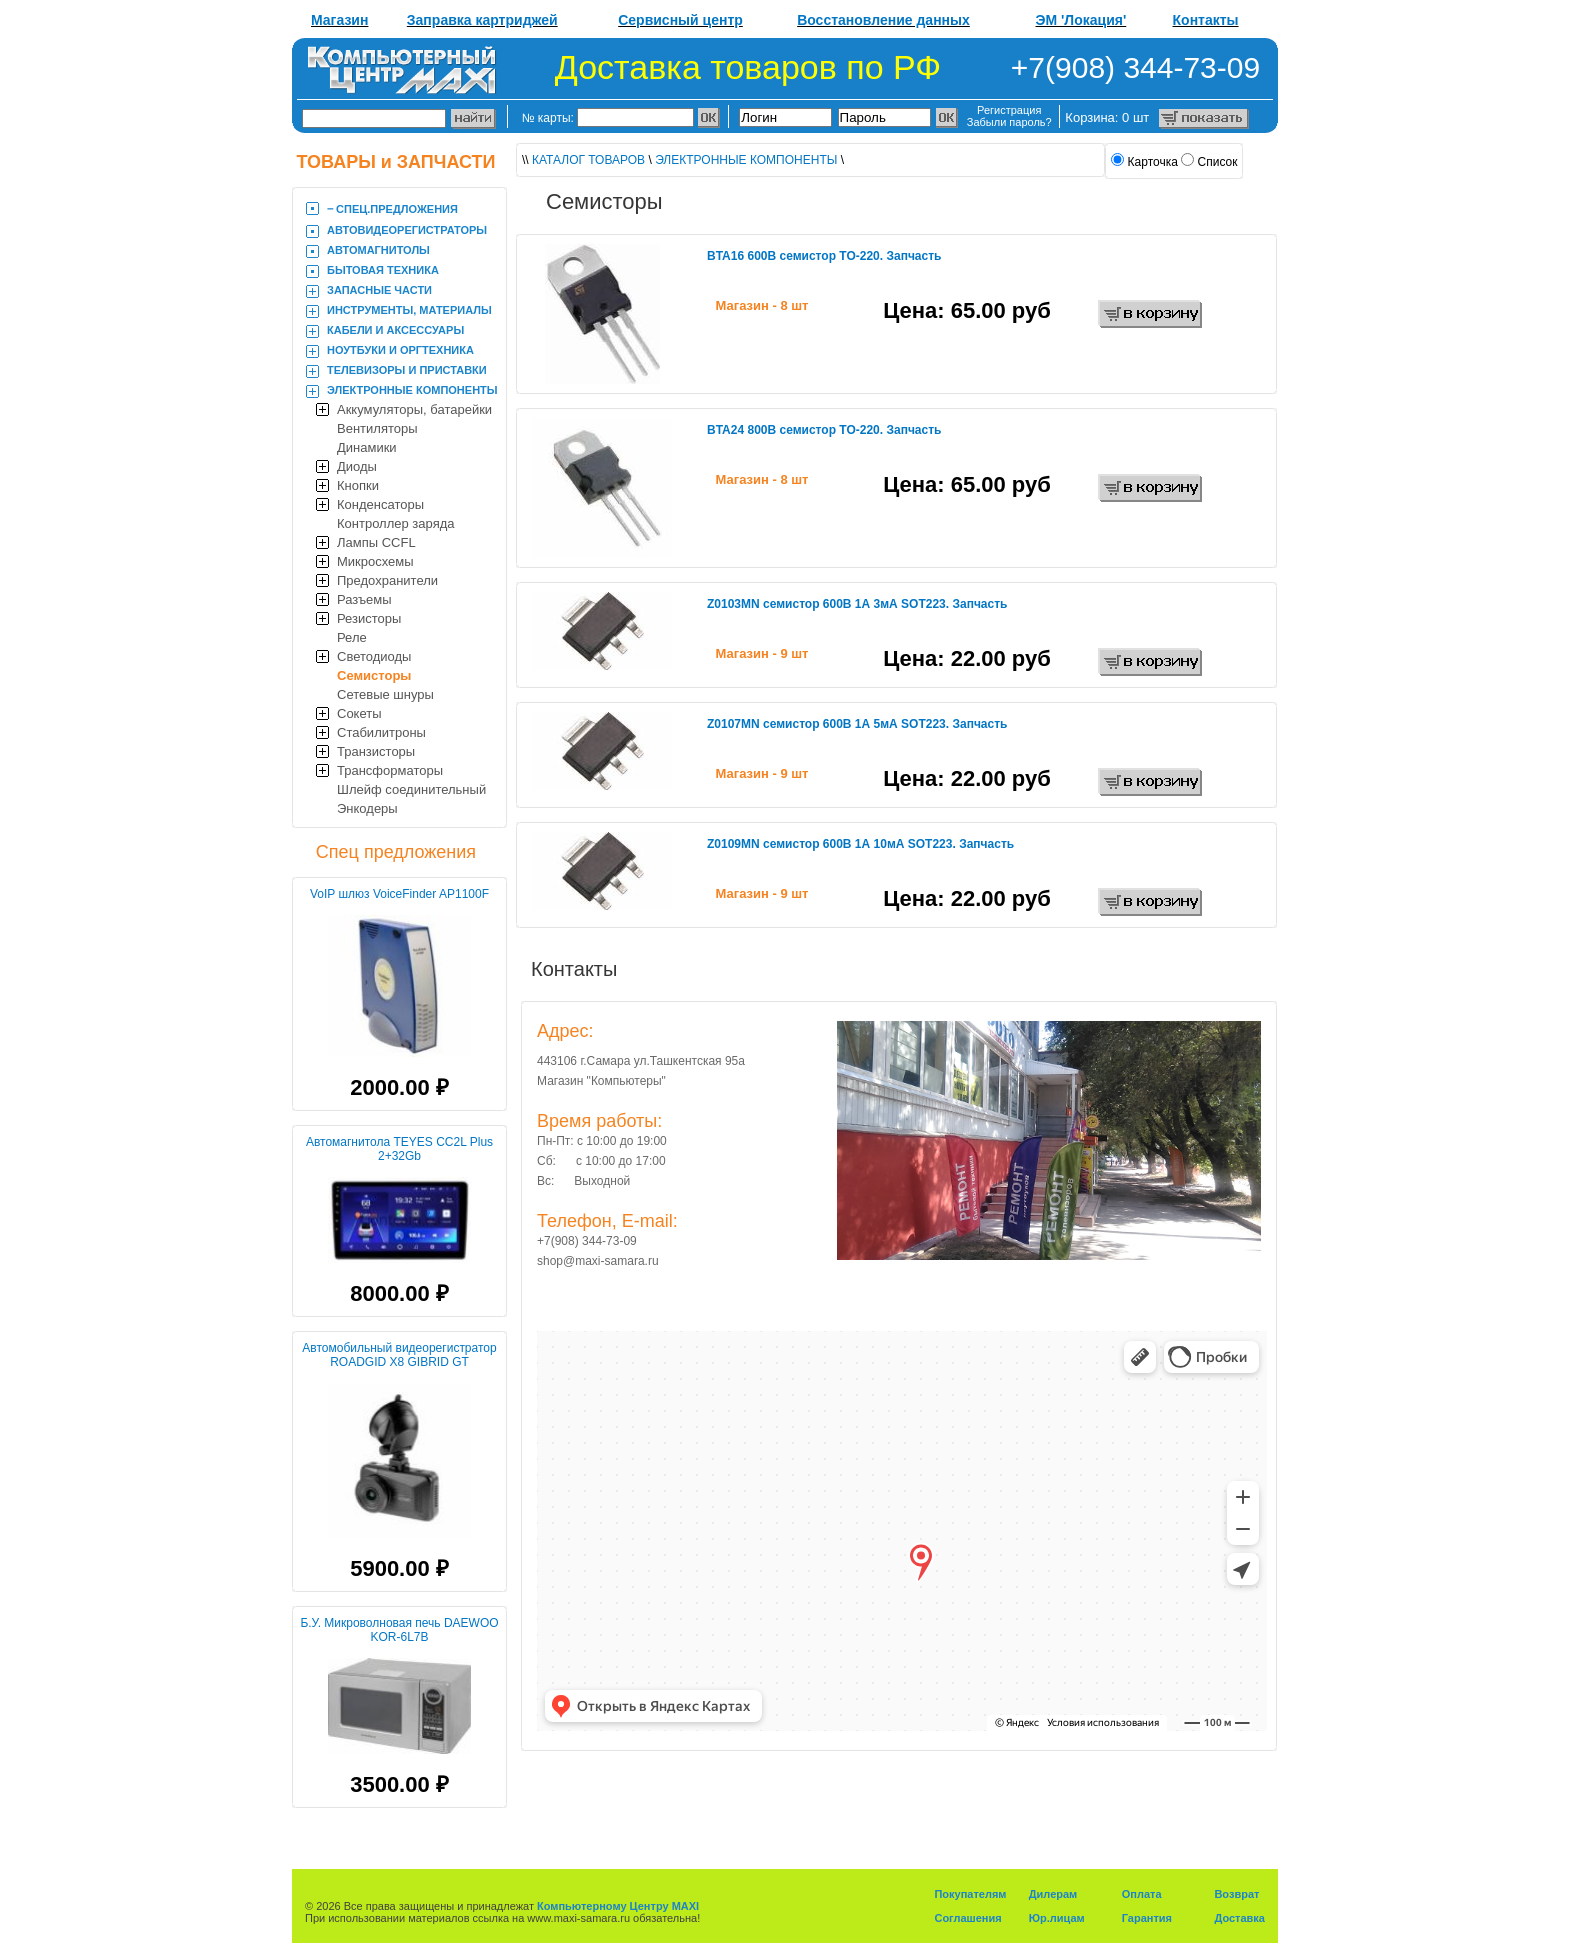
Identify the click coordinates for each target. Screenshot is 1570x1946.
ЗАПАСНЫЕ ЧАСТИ (379, 290)
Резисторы (369, 618)
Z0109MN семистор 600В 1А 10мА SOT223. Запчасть (860, 844)
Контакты (1206, 20)
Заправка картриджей (482, 20)
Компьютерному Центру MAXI (618, 1906)
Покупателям (970, 1894)
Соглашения (967, 1918)
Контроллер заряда (395, 523)
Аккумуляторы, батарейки (414, 409)
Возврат (1236, 1894)
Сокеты (359, 713)
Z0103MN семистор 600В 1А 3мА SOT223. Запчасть (857, 604)
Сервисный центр (680, 20)
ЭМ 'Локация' (1081, 20)
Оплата (1142, 1894)
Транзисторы (376, 751)
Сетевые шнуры (385, 694)
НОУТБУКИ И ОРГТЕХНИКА (400, 350)
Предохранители (387, 580)
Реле (352, 637)
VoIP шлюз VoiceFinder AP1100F (399, 894)
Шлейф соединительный (411, 789)
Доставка (1239, 1918)
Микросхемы (375, 561)
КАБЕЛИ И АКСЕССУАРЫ (395, 330)
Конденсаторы (380, 504)
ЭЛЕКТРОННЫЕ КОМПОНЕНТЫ (412, 390)
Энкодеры (367, 808)
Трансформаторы (390, 770)
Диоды (357, 466)
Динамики (367, 447)
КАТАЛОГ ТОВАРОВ (588, 160)
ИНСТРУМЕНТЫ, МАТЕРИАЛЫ (409, 310)
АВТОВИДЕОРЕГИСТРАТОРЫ (407, 230)
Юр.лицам (1057, 1918)
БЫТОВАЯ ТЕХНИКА (383, 270)
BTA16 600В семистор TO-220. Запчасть (824, 256)
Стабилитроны (381, 732)
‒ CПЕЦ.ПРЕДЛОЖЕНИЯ (392, 209)
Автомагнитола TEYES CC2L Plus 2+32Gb (399, 1149)
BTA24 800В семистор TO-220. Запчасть (824, 430)
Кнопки (358, 485)
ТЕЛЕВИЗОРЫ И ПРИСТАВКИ (407, 370)
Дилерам (1053, 1894)
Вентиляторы (377, 428)
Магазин (339, 20)
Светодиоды (374, 656)
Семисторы (374, 675)
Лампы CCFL (376, 542)
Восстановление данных (883, 20)
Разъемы (364, 599)
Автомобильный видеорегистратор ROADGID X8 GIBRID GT (399, 1355)
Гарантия (1147, 1918)
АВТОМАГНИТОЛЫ (378, 250)
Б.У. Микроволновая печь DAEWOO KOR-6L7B (399, 1630)
